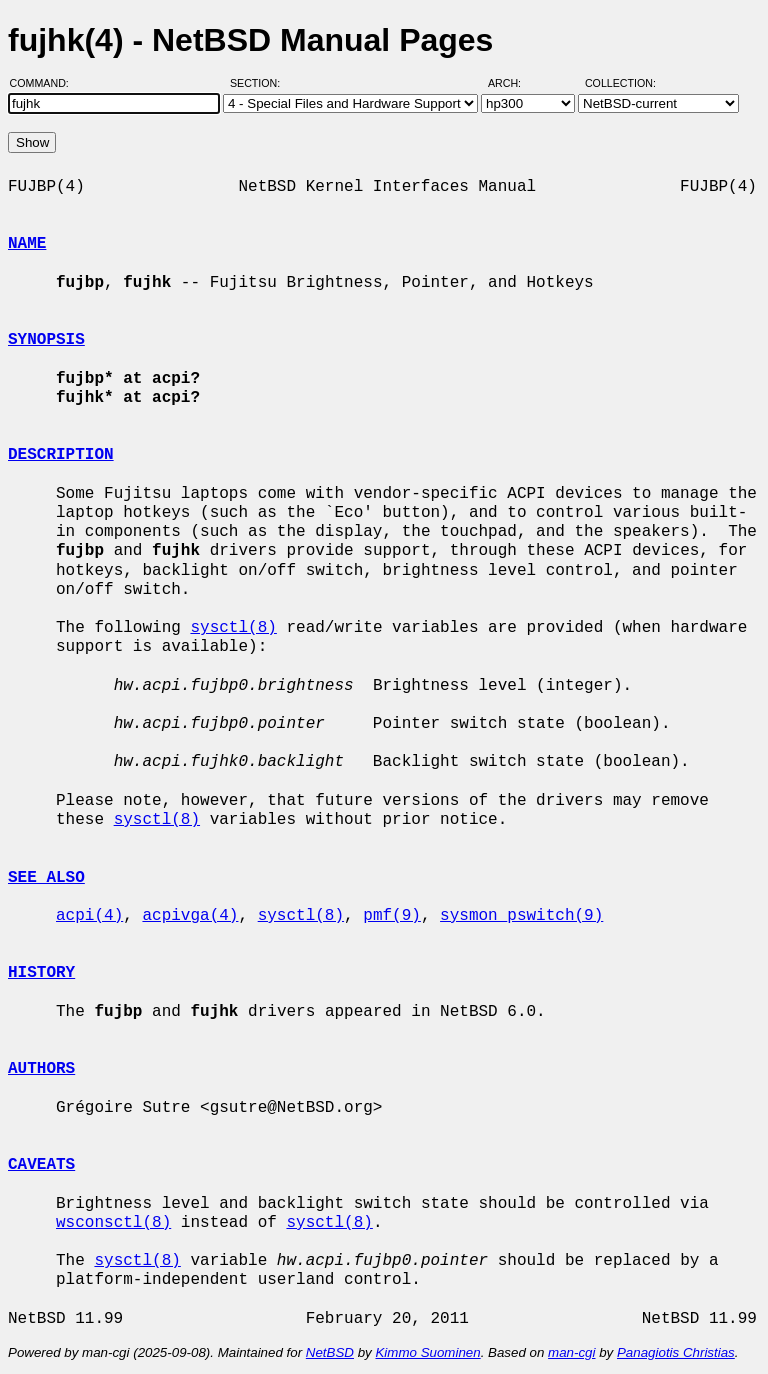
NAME (27, 244)
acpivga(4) (190, 916)
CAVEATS (41, 1165)
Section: (259, 83)
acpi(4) (89, 916)
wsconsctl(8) (113, 1223)
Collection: (620, 83)
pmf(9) (392, 916)
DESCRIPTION (61, 455)
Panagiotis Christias (676, 1352)
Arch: (513, 83)
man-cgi (571, 1352)
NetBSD (330, 1352)
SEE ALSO (46, 878)
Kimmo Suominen (427, 1352)
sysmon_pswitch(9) (521, 916)
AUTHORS (41, 1069)
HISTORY (41, 973)
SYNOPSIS (46, 340)
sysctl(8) (233, 628)
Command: (45, 83)
